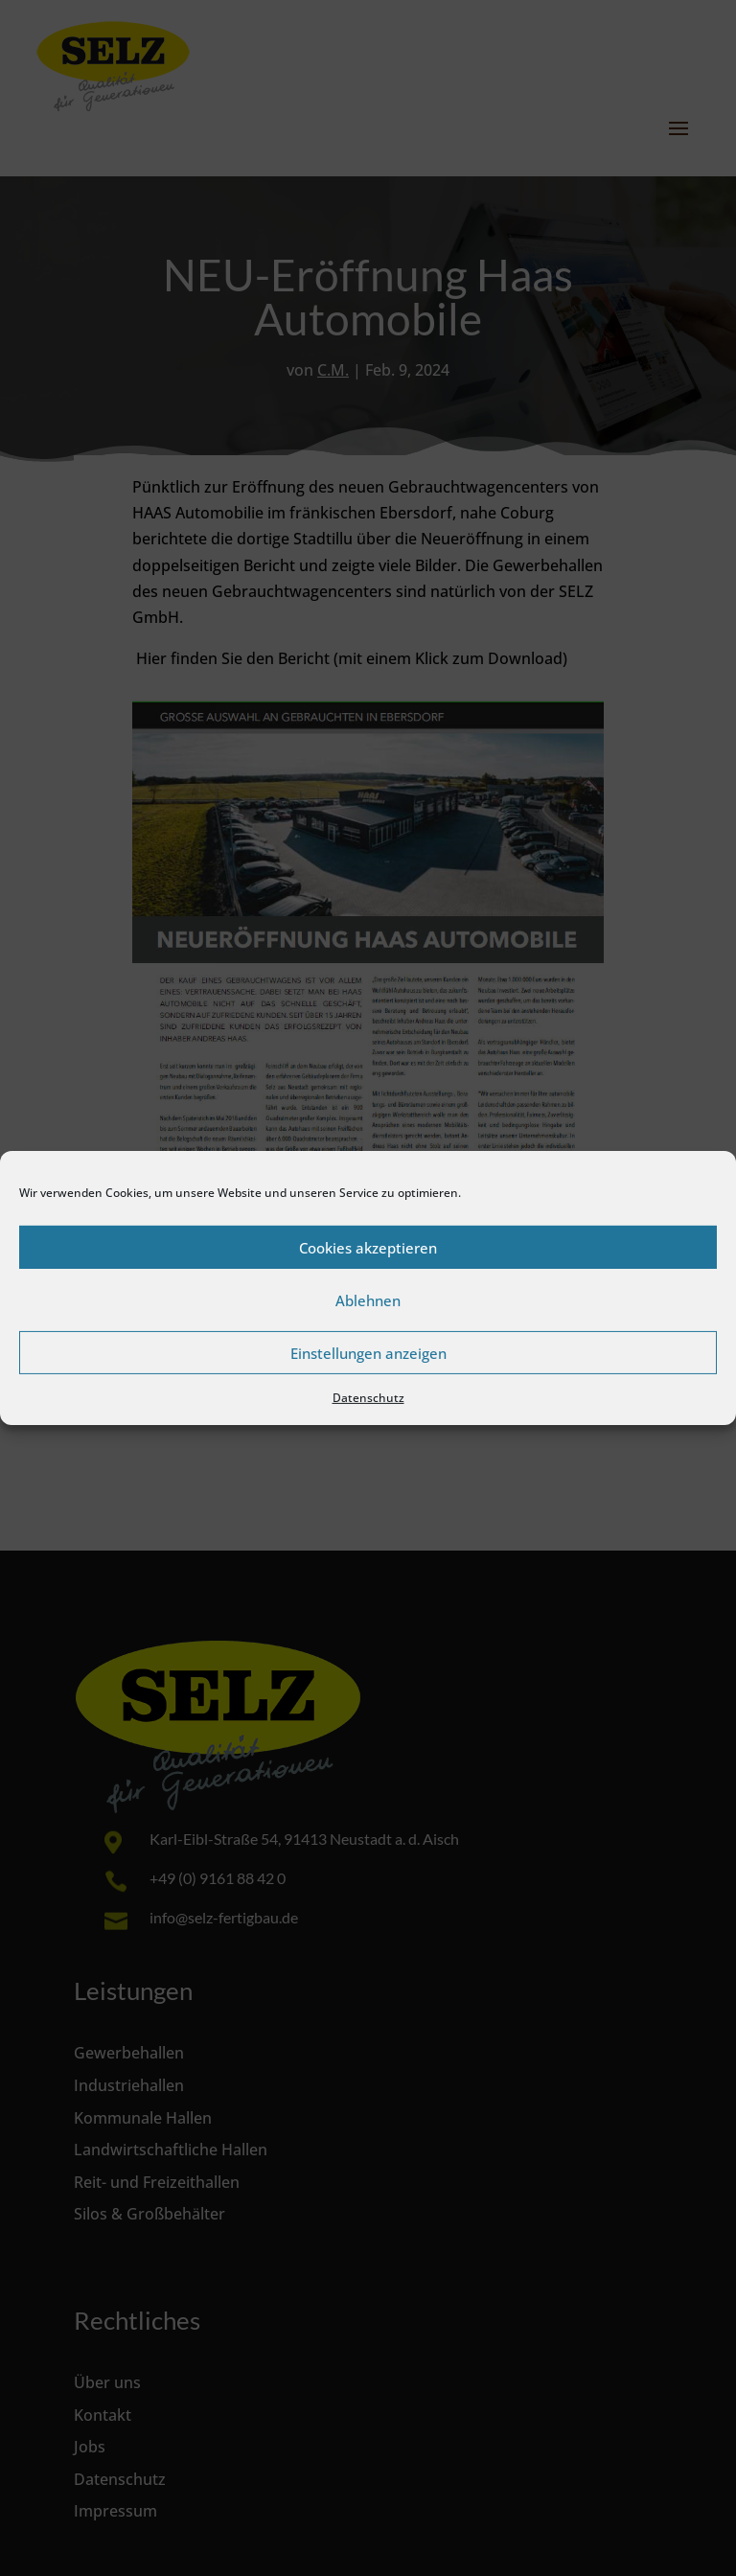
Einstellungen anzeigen (368, 1352)
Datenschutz (368, 1398)
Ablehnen (368, 1299)
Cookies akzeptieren (368, 1246)
